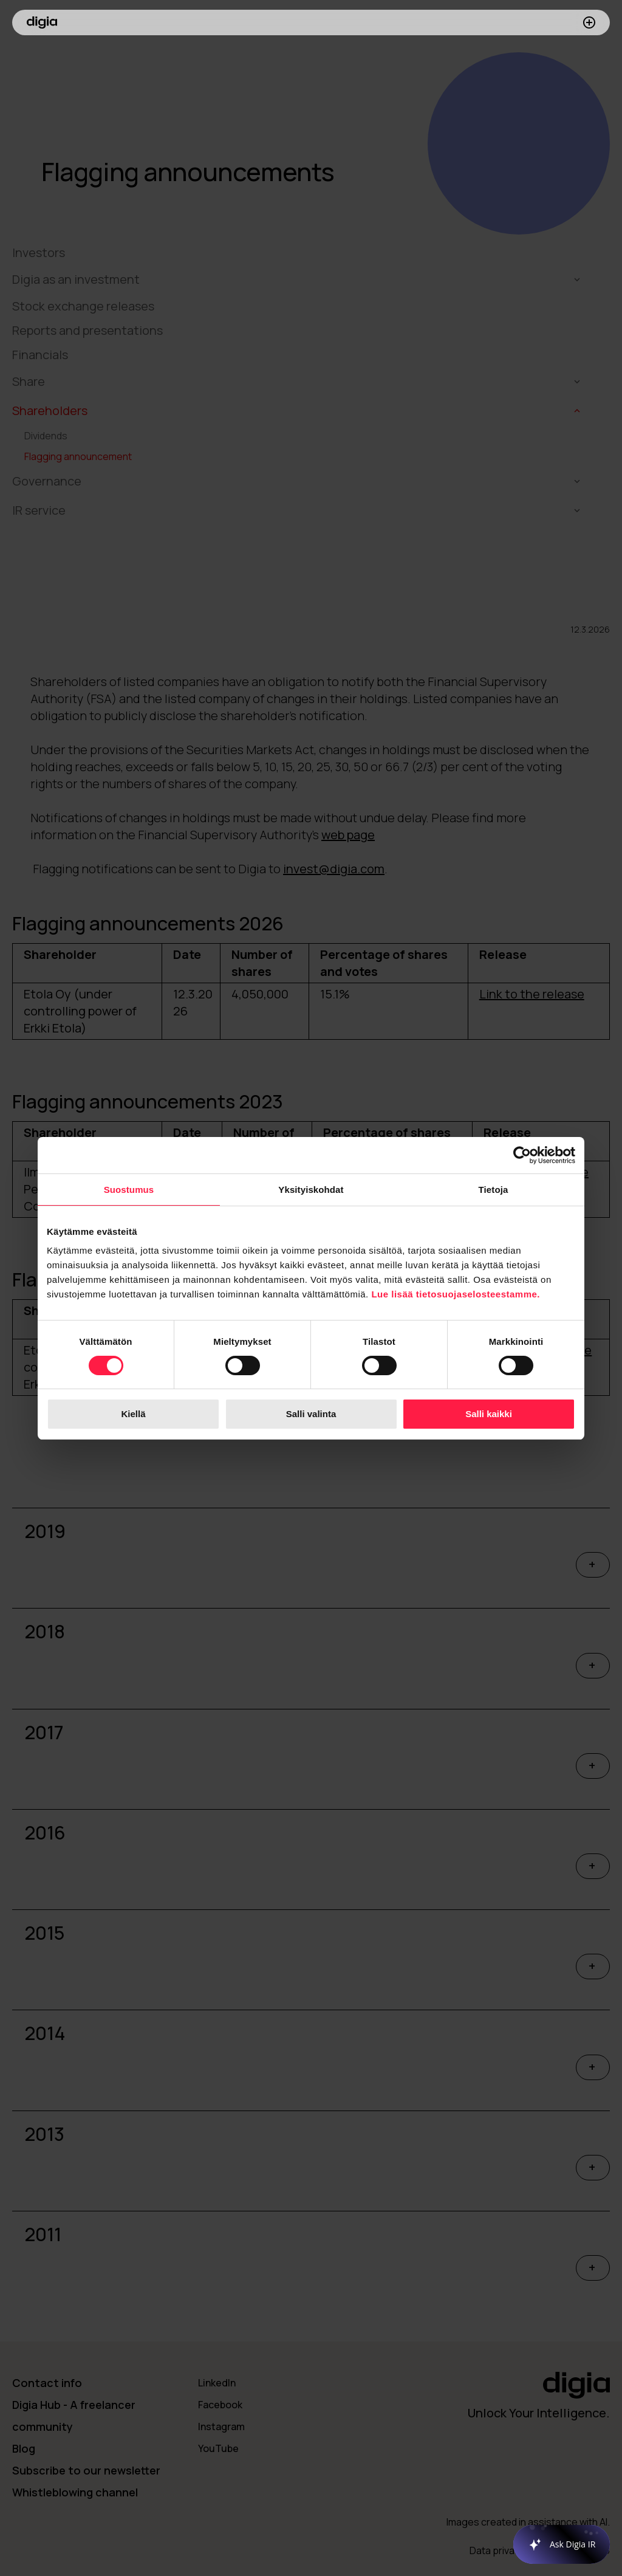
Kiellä (133, 1414)
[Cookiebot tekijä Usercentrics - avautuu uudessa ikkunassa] (522, 1155)
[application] (555, 2544)
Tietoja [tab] (493, 1189)
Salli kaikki (488, 1414)
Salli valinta (311, 1414)
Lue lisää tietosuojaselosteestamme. (455, 1294)
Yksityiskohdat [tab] (310, 1189)
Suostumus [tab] (129, 1189)
